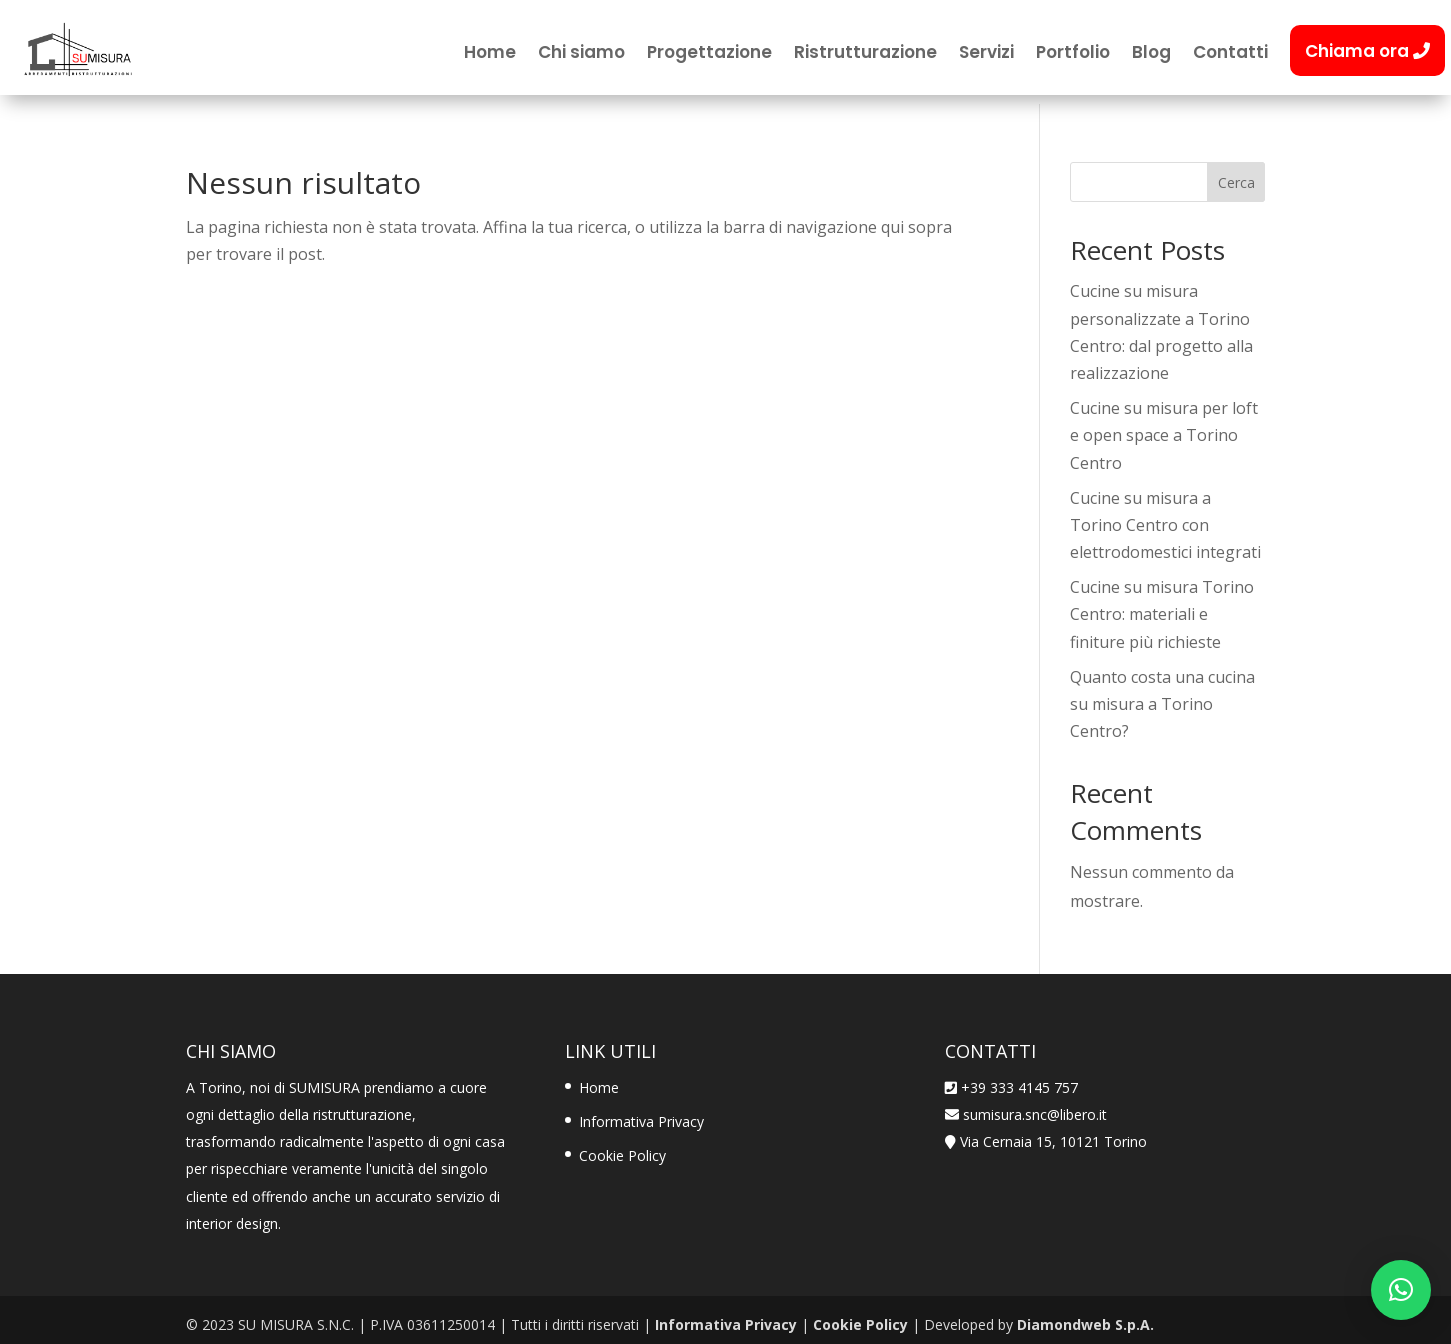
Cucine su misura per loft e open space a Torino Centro (1164, 426)
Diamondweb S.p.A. (1085, 1315)
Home (490, 54)
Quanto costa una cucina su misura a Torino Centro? (1162, 694)
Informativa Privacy (641, 1111)
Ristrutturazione (865, 54)
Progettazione (709, 54)
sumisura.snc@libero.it (1033, 1104)
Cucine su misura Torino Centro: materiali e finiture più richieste (1162, 605)
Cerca (1236, 172)
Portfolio (1073, 54)
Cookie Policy (622, 1146)
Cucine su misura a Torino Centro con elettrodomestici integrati (1165, 515)
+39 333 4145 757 (1019, 1077)
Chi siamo (581, 54)
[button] (1401, 1290)
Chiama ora (1367, 51)
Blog (1151, 54)
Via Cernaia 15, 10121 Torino (1053, 1132)
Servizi (986, 54)
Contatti (1230, 54)
